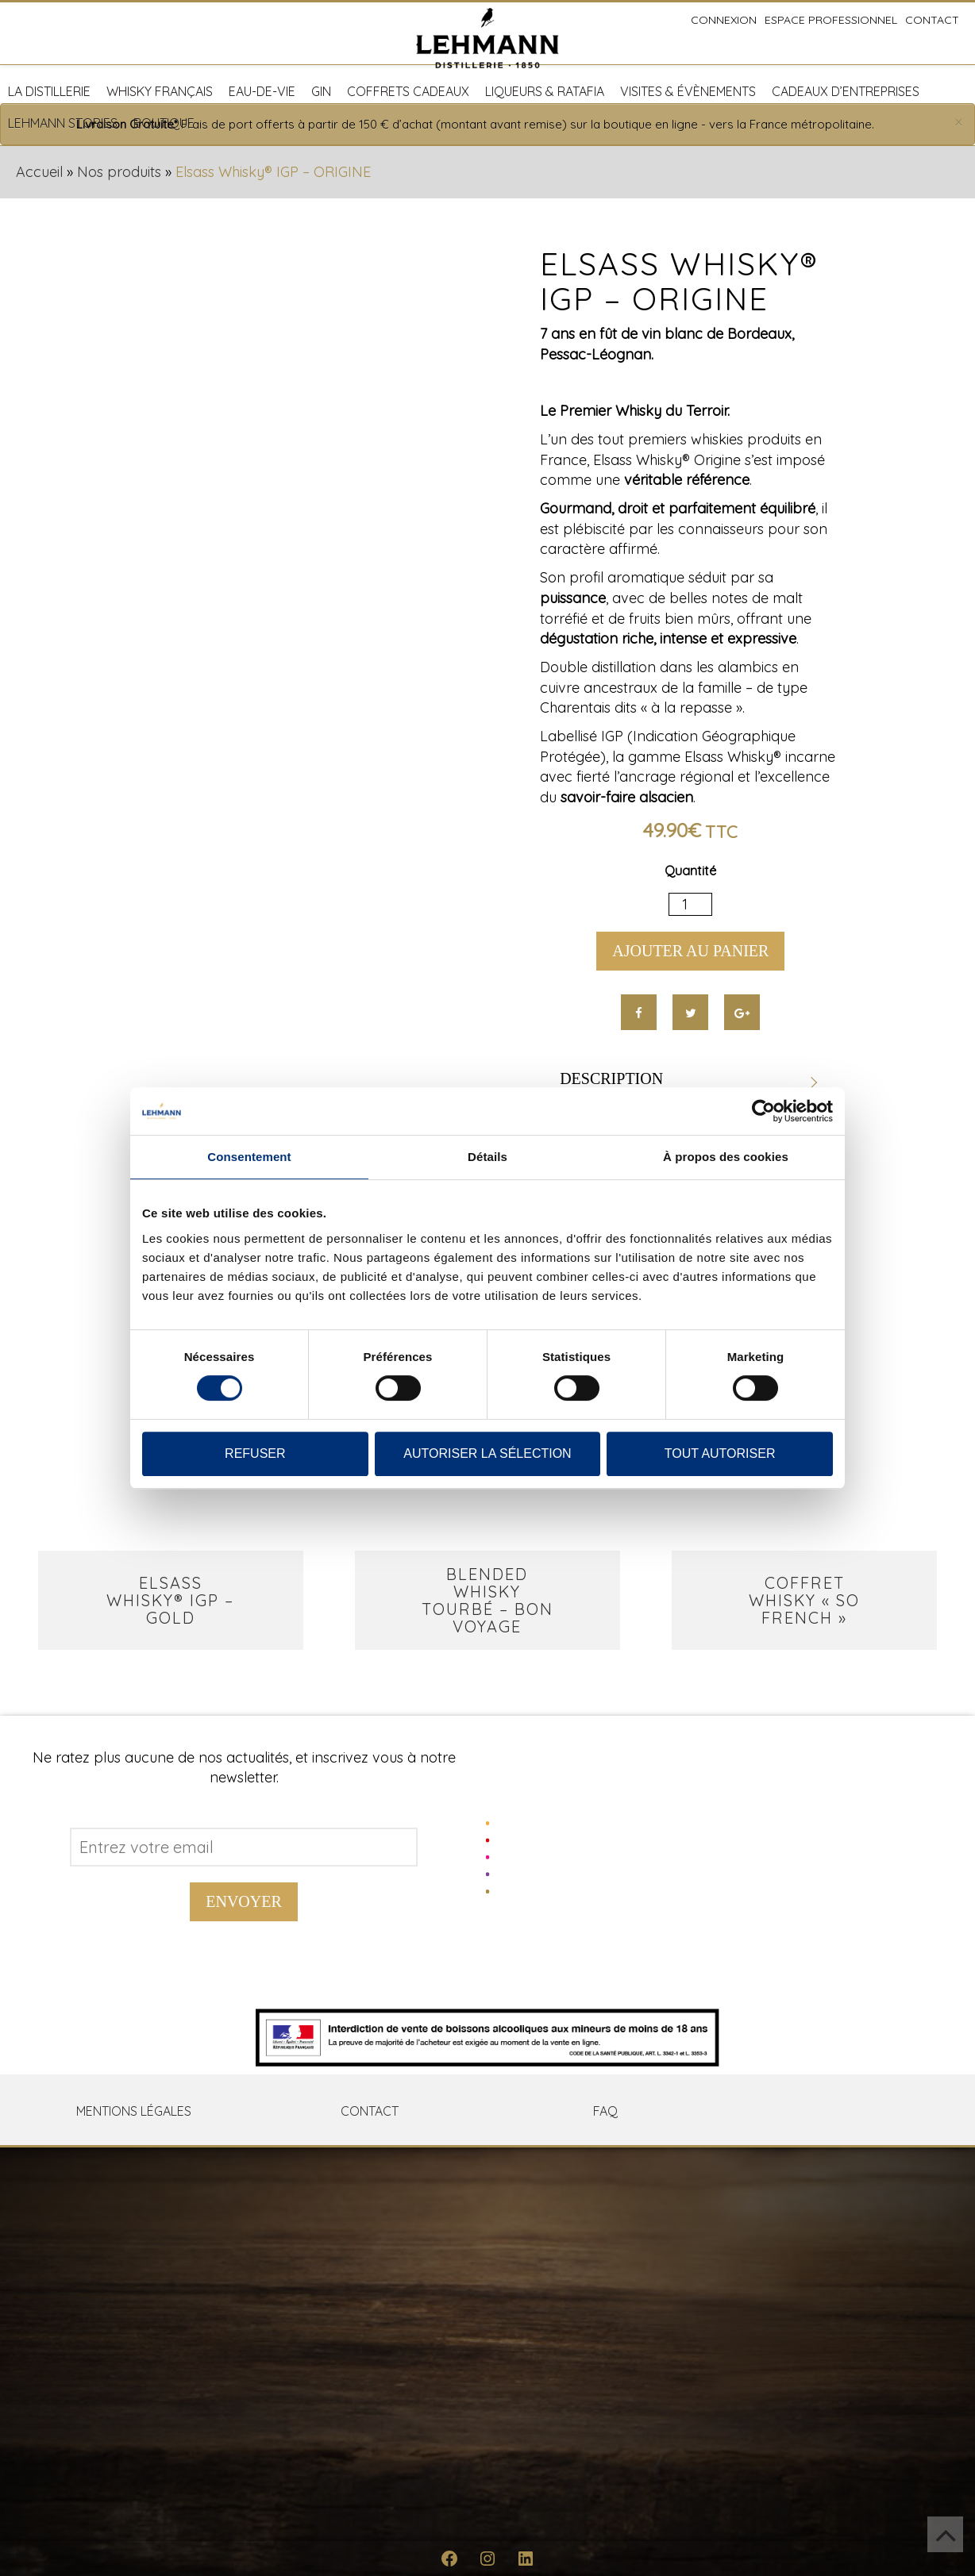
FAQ (605, 2111)
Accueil (39, 172)
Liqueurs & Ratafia (544, 91)
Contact (932, 20)
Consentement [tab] (249, 1156)
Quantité (690, 871)
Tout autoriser (720, 1453)
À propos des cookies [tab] (725, 1156)
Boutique (164, 123)
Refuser (255, 1453)
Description (611, 1078)
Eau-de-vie (262, 91)
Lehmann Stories (63, 123)
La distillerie (49, 91)
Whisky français (159, 91)
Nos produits (119, 172)
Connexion (724, 20)
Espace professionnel (831, 20)
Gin (321, 91)
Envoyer (244, 1901)
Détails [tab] (487, 1156)
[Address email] (244, 1847)
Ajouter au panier (690, 950)
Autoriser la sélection (487, 1453)
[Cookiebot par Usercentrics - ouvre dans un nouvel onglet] (763, 1111)
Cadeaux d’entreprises (845, 91)
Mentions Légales (133, 2111)
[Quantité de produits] (690, 905)
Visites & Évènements (688, 91)
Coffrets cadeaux (408, 91)
